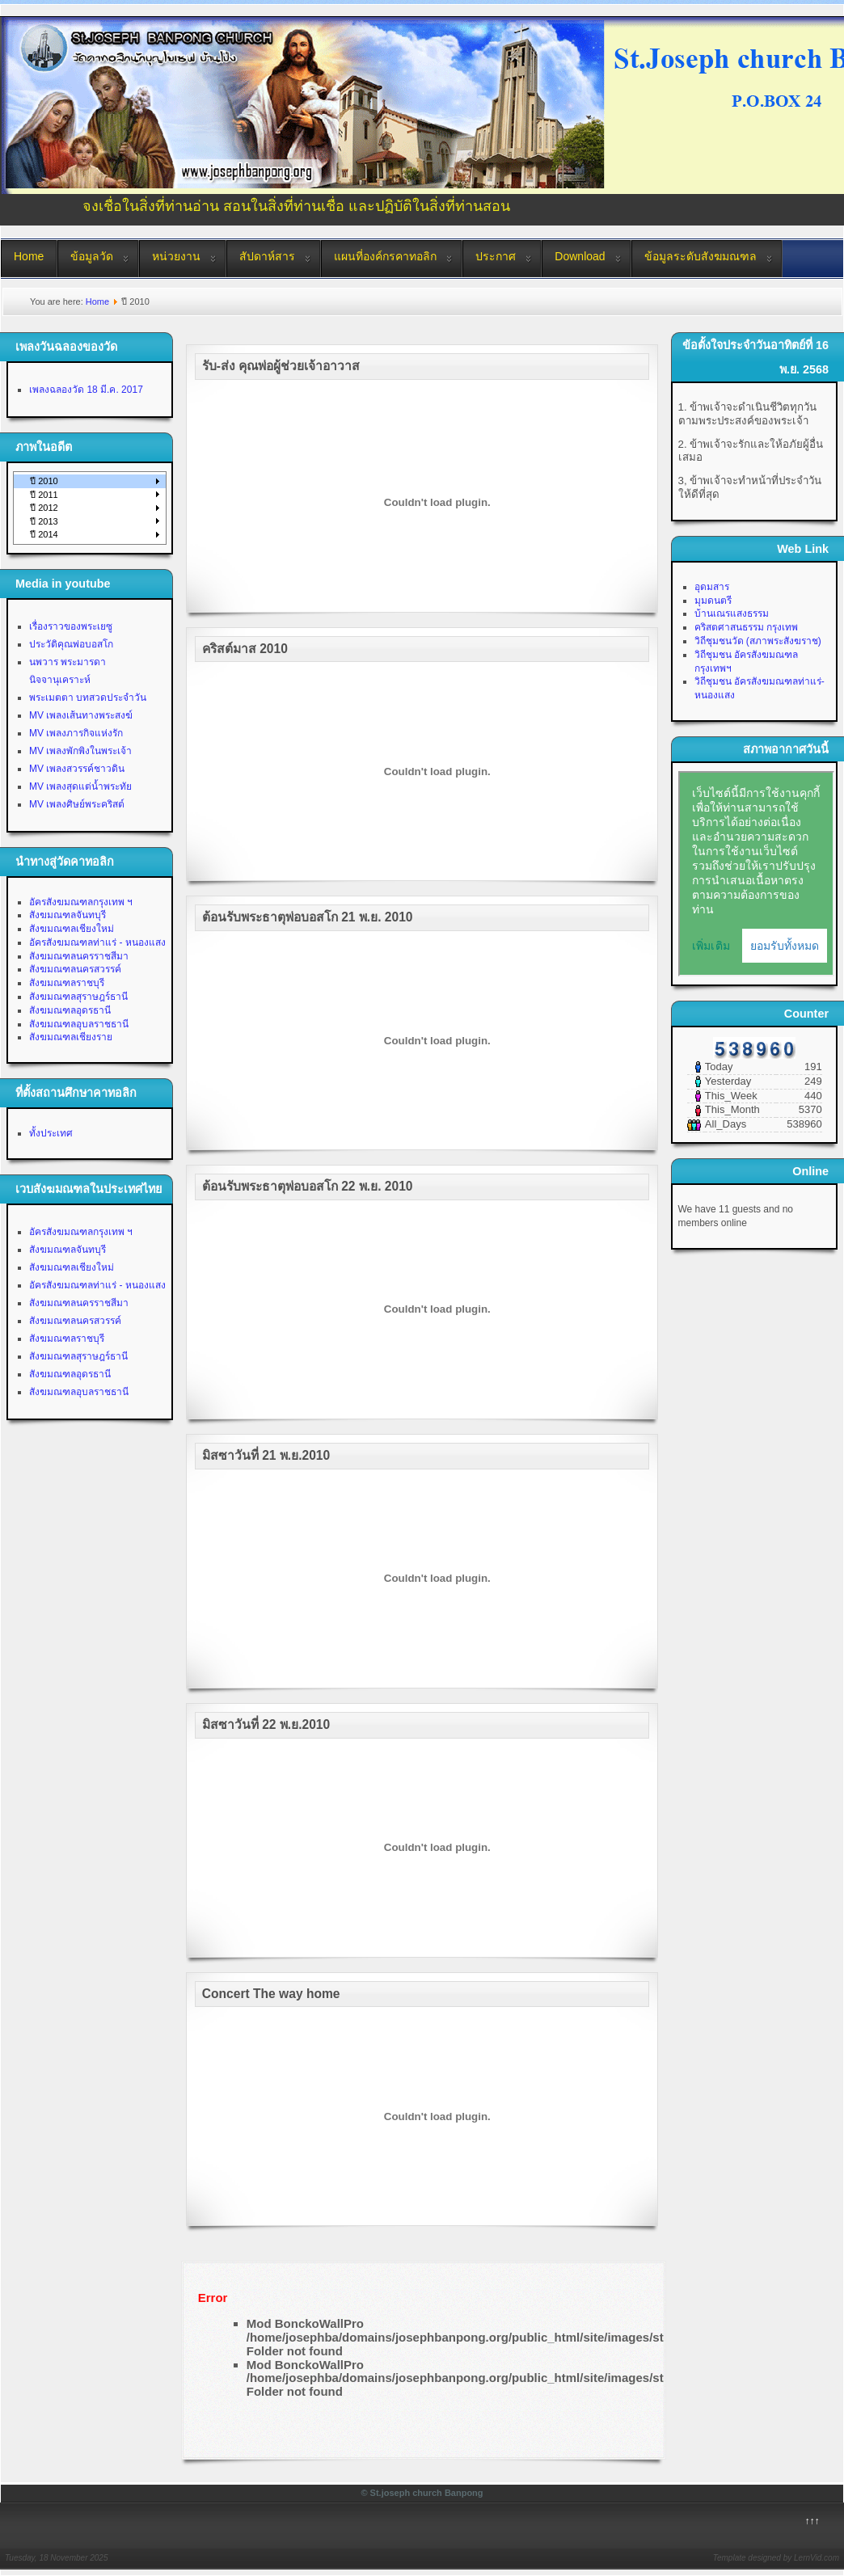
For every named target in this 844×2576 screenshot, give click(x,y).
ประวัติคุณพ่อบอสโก (71, 644)
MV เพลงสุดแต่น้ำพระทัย (80, 786)
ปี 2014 (44, 534)
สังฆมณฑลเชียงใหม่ (71, 928)
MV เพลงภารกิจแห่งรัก (76, 733)
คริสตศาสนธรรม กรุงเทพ (746, 627)
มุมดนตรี (713, 600)
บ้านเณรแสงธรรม (731, 613)
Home (29, 256)
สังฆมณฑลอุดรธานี (70, 1010)
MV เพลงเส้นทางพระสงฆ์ (81, 715)
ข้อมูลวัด (91, 256)
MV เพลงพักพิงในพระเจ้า (80, 751)
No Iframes (756, 873)
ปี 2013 (44, 521)
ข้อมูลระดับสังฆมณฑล (700, 256)
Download (580, 256)
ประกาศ (495, 256)
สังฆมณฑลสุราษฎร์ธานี (78, 996)
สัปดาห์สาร (267, 256)
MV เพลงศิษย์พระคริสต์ (76, 804)
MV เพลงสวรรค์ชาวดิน (76, 768)
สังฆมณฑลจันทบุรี (67, 915)
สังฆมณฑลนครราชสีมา (79, 956)
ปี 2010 (44, 481)
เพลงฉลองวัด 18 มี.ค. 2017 (86, 389)
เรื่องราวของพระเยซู (70, 626)
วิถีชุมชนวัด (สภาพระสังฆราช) (757, 641)
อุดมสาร (711, 586)
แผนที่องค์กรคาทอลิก (385, 256)
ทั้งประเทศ (51, 1133)
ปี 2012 (44, 507)
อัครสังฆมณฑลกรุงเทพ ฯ (81, 902)
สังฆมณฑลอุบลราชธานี (79, 1024)
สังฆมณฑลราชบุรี (66, 983)
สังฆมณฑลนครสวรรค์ (75, 969)
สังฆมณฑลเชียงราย (70, 1037)
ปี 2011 (44, 495)
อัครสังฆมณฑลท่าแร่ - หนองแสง (97, 942)
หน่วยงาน (176, 256)
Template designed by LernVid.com (776, 2557)
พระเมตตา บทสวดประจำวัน (87, 697)
